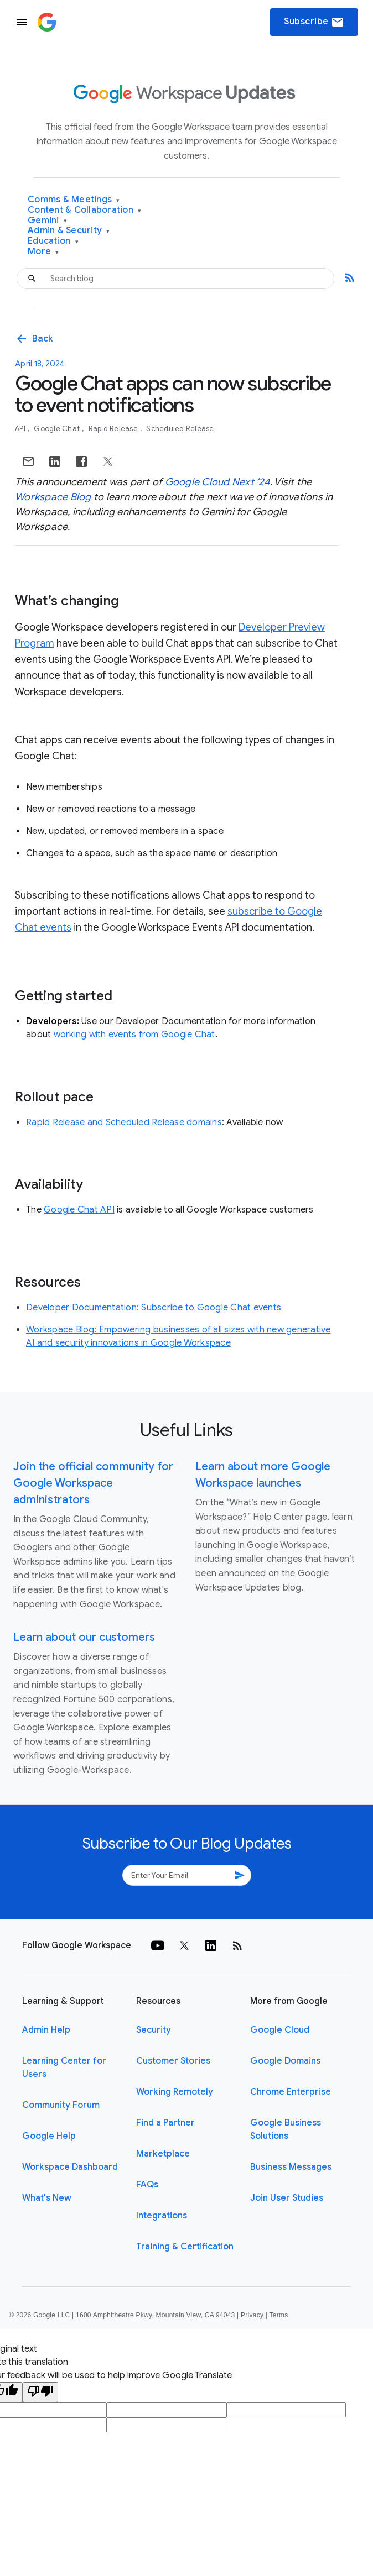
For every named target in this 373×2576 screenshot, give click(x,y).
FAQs (147, 2184)
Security (153, 2029)
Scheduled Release (180, 428)
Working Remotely (174, 2091)
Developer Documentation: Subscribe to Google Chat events (153, 1307)
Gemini (47, 221)
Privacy (252, 2315)
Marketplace (163, 2153)
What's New (46, 2197)
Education (53, 241)
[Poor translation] (40, 2392)
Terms (278, 2315)
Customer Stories (173, 2060)
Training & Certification (185, 2246)
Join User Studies (286, 2197)
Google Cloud (279, 2029)
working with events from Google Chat (134, 1034)
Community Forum (61, 2105)
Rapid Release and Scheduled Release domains (124, 1122)
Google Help (49, 2136)
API (21, 428)
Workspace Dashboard (70, 2167)
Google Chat (57, 428)
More (43, 251)
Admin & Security (69, 230)
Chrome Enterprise (290, 2091)
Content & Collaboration (84, 210)
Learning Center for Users (64, 2067)
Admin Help (46, 2029)
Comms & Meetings (74, 200)
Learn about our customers (84, 1637)
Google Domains (285, 2060)
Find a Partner (165, 2122)
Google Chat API (79, 1209)
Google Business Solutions (285, 2129)
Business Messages (290, 2167)
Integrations (161, 2215)
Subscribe (314, 22)
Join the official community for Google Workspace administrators (93, 1483)
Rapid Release (114, 428)
